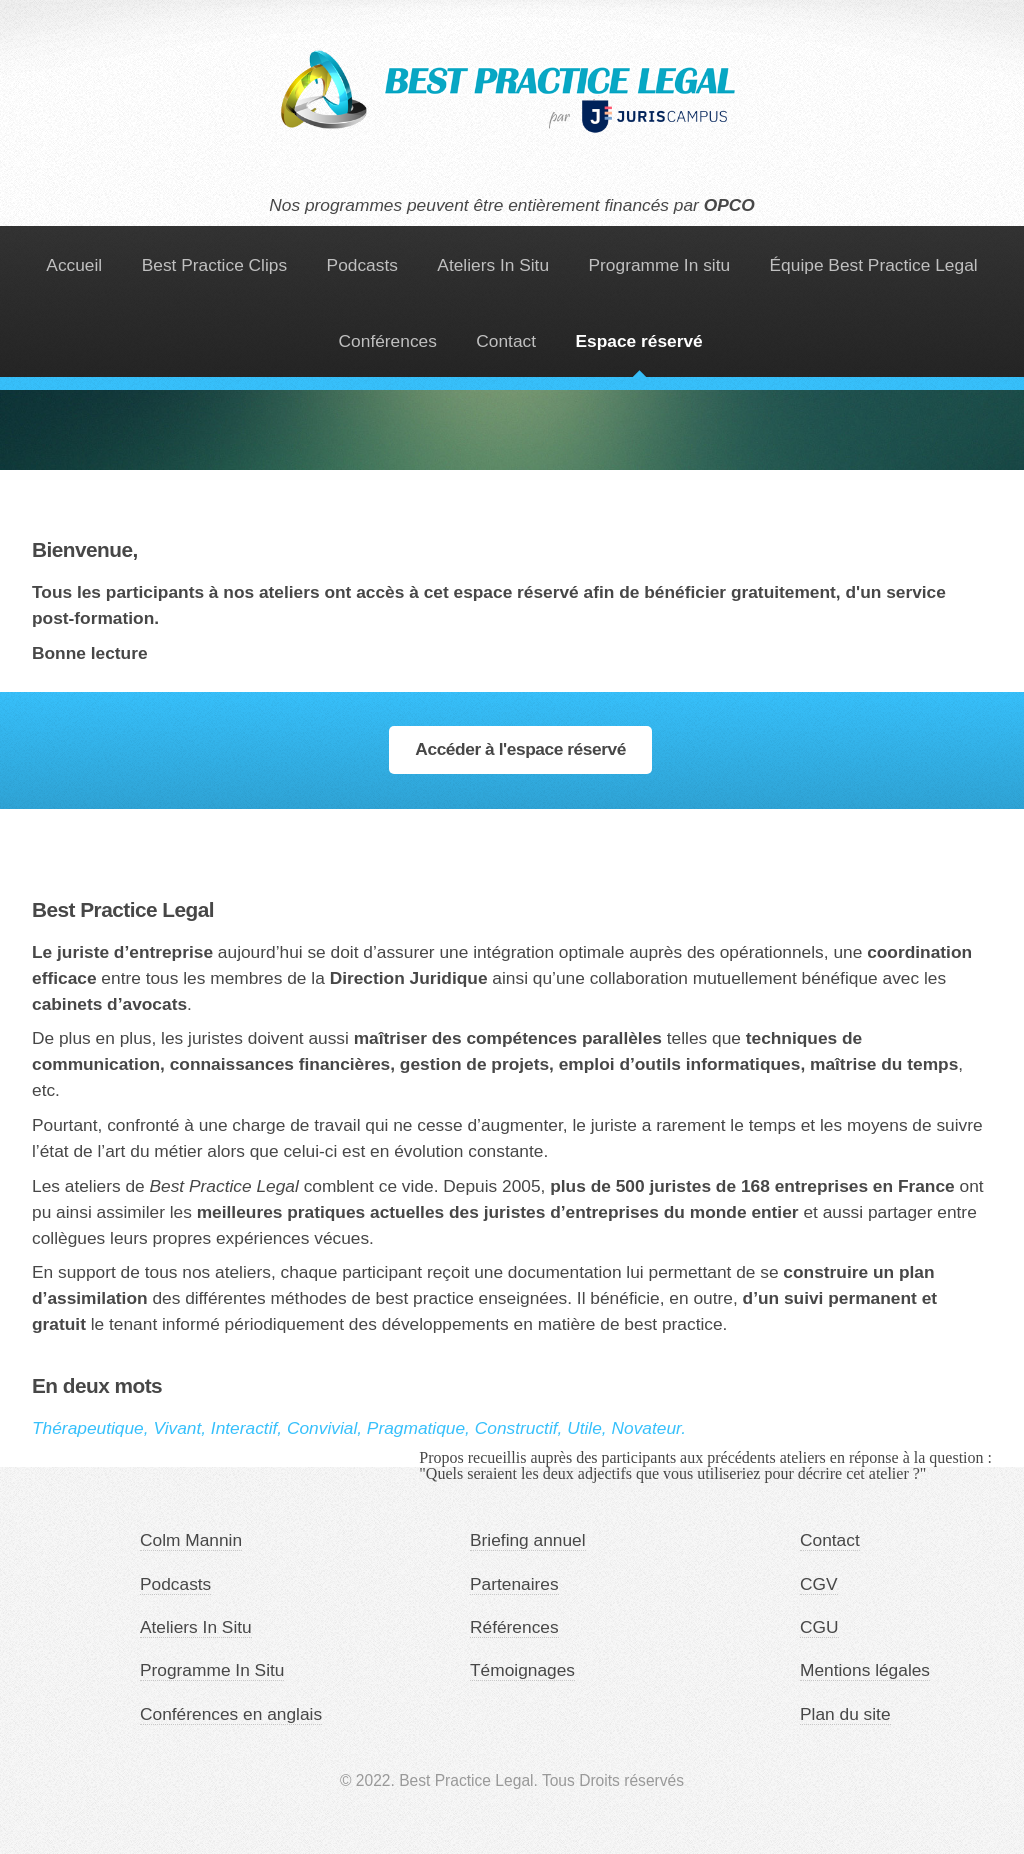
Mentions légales (865, 1670)
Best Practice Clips (214, 265)
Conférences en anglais (231, 1714)
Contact (506, 341)
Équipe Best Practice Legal (874, 265)
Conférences (388, 341)
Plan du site (845, 1714)
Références (514, 1627)
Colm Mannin (191, 1540)
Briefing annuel (528, 1540)
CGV (819, 1584)
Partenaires (514, 1584)
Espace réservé (639, 341)
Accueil (74, 265)
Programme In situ (660, 265)
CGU (819, 1627)
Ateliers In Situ (493, 265)
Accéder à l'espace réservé (520, 749)
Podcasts (362, 265)
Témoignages (522, 1670)
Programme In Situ (212, 1670)
